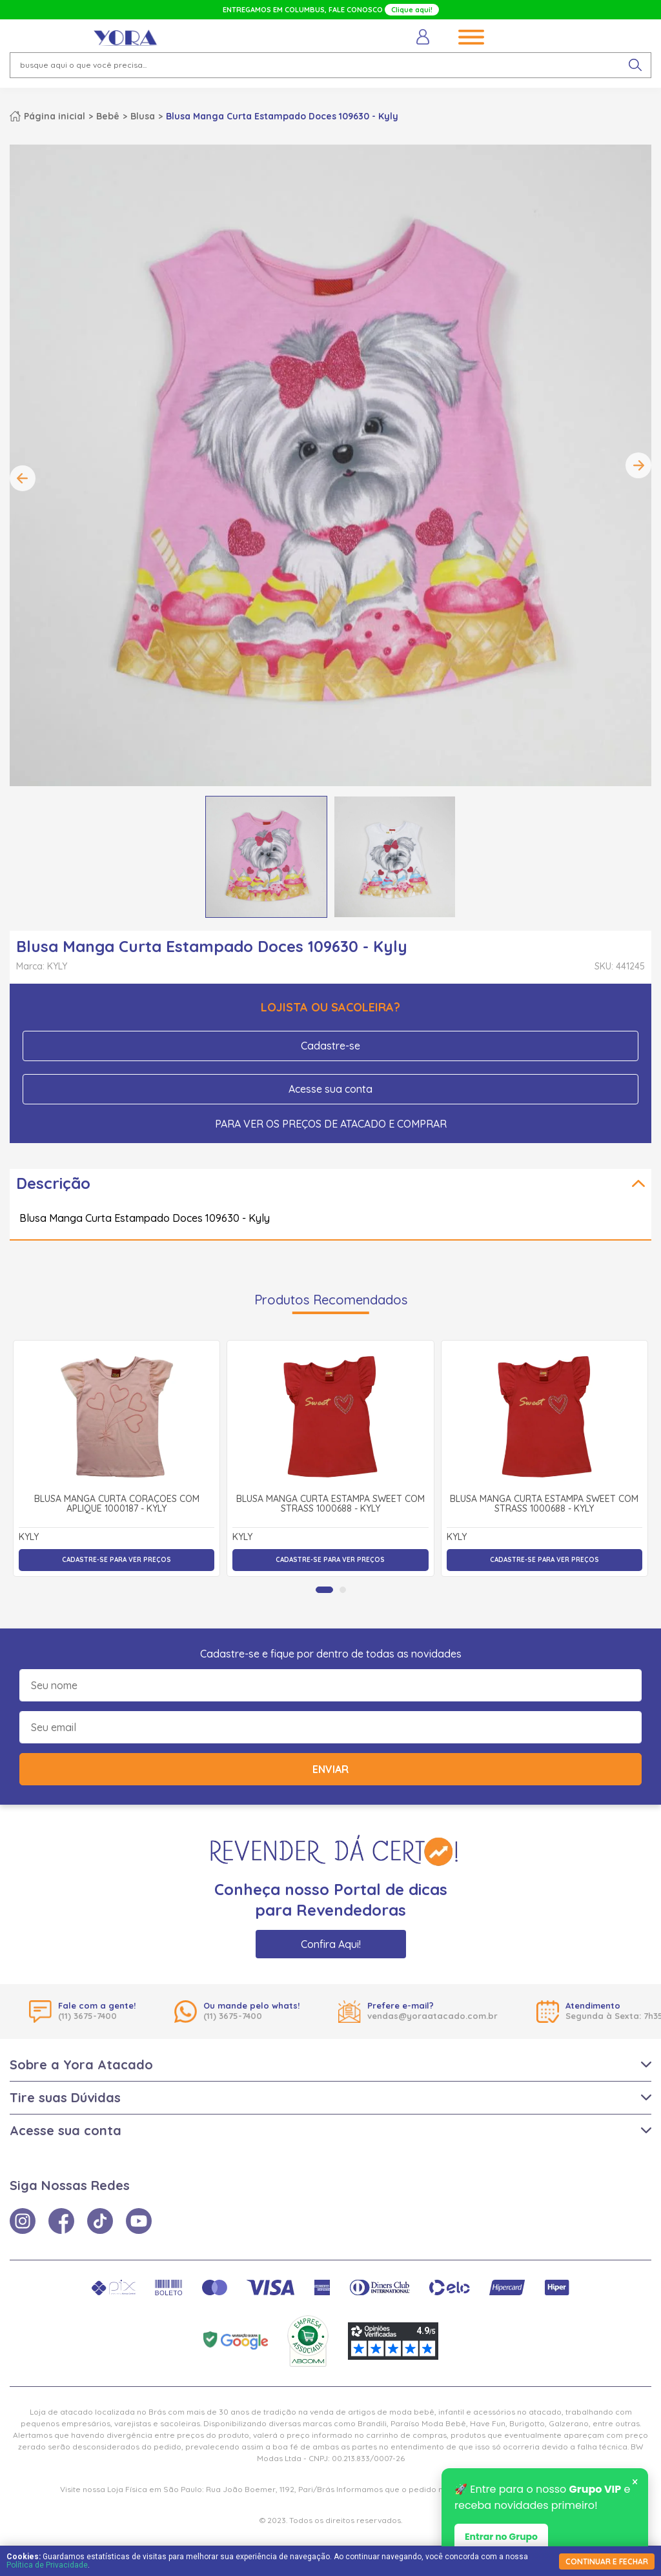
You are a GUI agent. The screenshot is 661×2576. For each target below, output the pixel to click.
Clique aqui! (411, 9)
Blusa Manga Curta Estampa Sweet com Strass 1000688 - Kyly (330, 1504)
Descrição (53, 1183)
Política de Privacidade (47, 2565)
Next (638, 465)
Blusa (142, 116)
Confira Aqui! (331, 1944)
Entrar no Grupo (501, 2537)
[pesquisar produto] (635, 65)
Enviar (330, 1769)
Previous (23, 478)
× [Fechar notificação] (635, 2483)
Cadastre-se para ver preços (116, 1560)
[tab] (324, 1590)
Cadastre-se (330, 1045)
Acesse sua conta (330, 1088)
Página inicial (54, 116)
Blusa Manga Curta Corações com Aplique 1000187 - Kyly (116, 1504)
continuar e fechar (606, 2561)
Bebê (107, 116)
